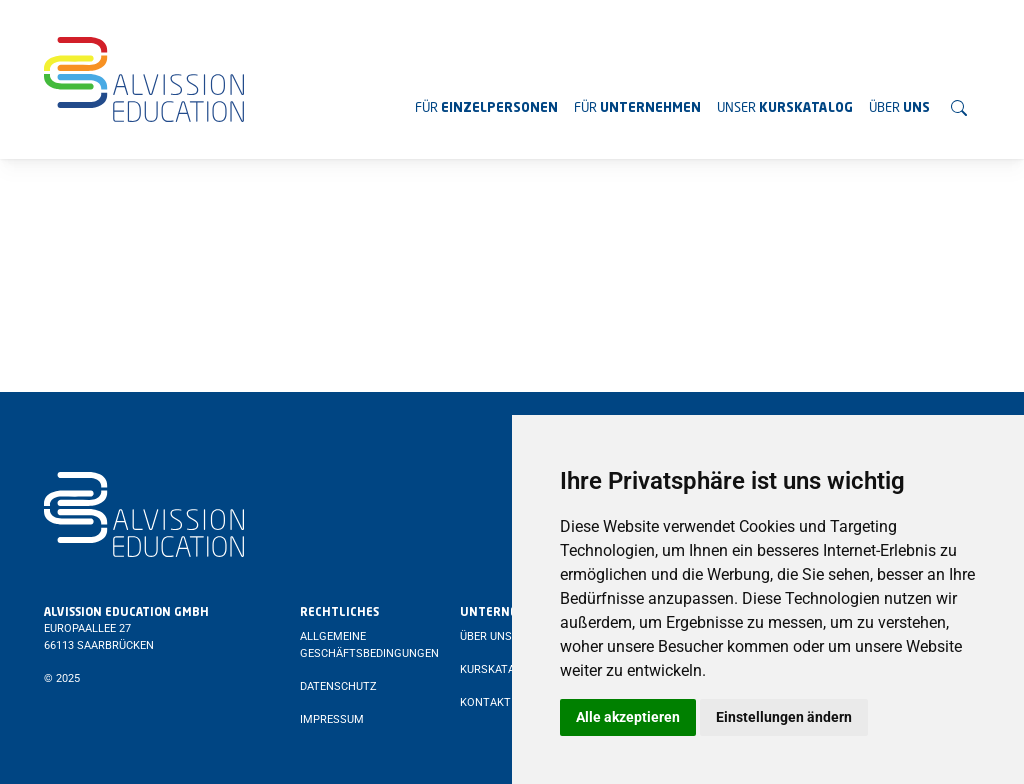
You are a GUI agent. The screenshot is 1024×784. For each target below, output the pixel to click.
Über (899, 108)
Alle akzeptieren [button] (628, 717)
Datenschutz (338, 686)
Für (486, 108)
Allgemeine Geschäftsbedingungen (369, 645)
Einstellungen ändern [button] (784, 717)
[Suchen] (959, 108)
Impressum (332, 719)
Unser (785, 108)
